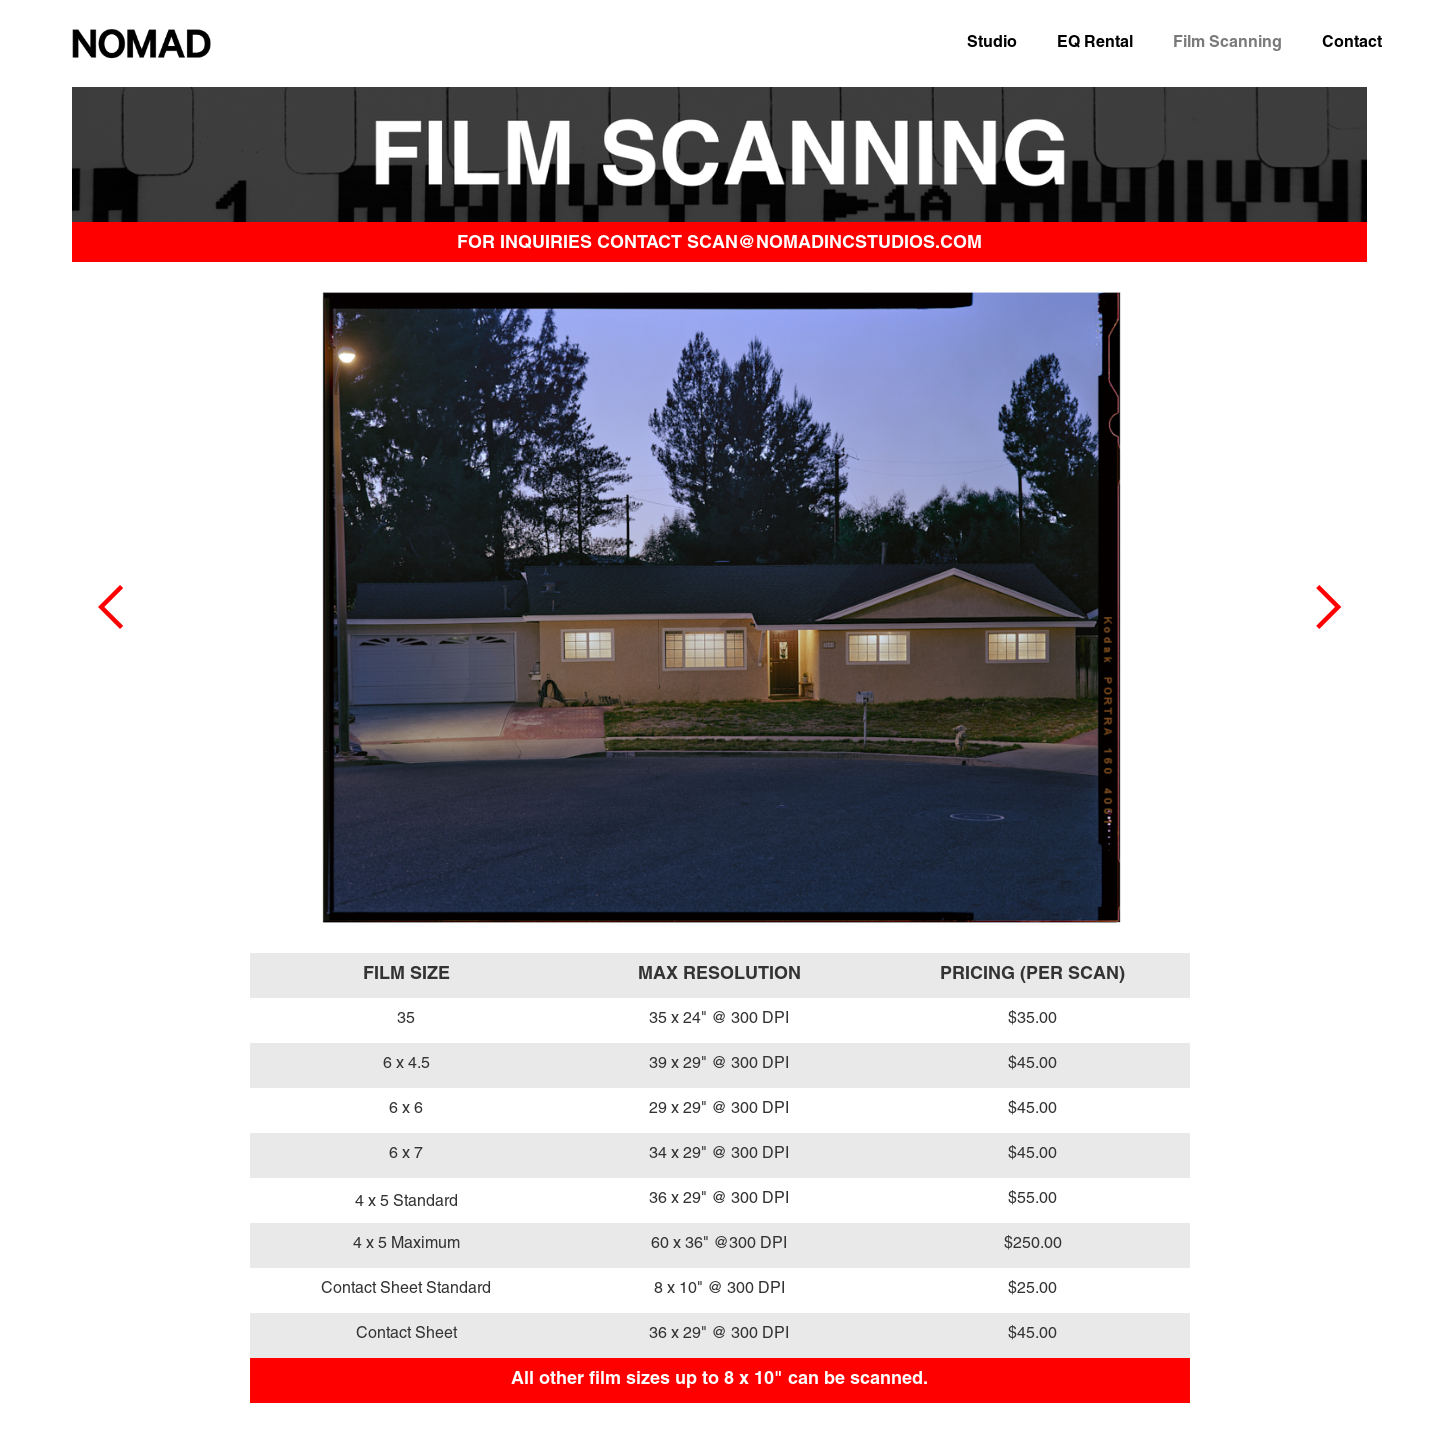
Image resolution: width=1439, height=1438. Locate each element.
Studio (992, 41)
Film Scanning (1227, 41)
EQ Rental (1095, 41)
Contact (1352, 41)
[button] (112, 607)
